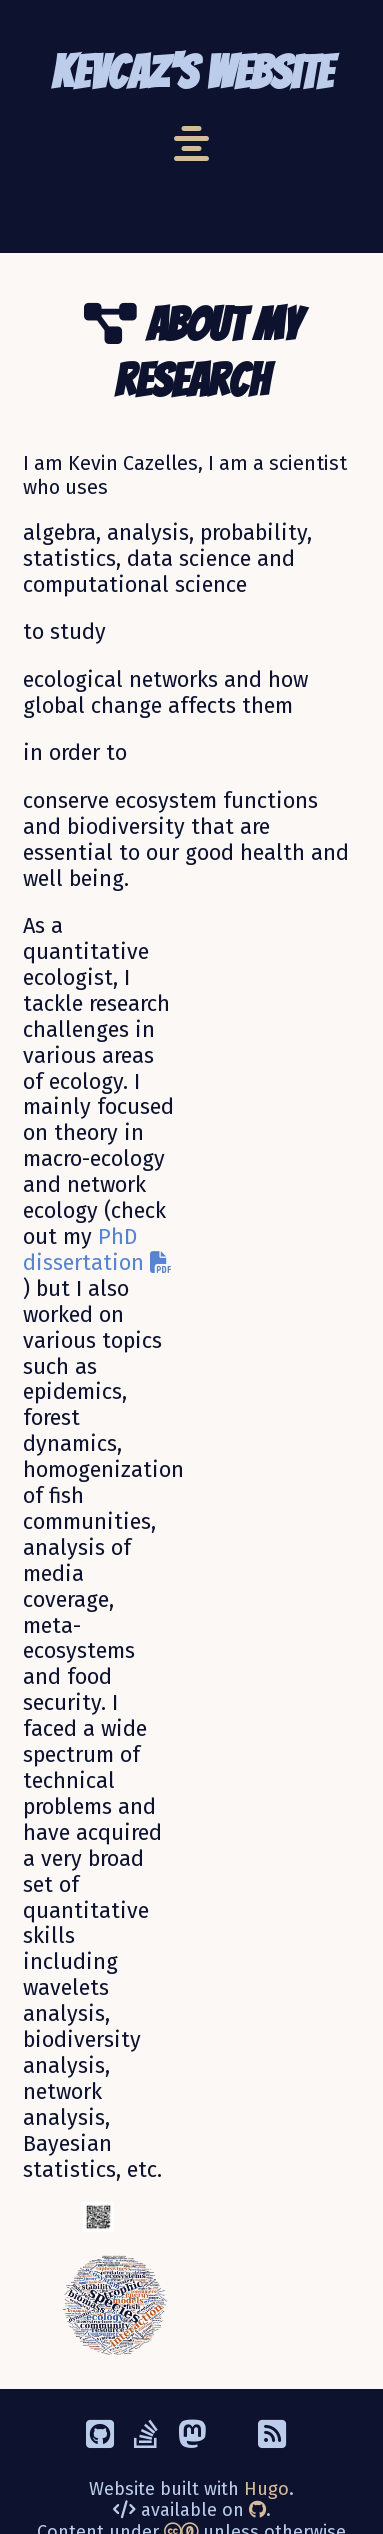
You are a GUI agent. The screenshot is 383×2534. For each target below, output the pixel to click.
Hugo (266, 2489)
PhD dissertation (97, 1250)
